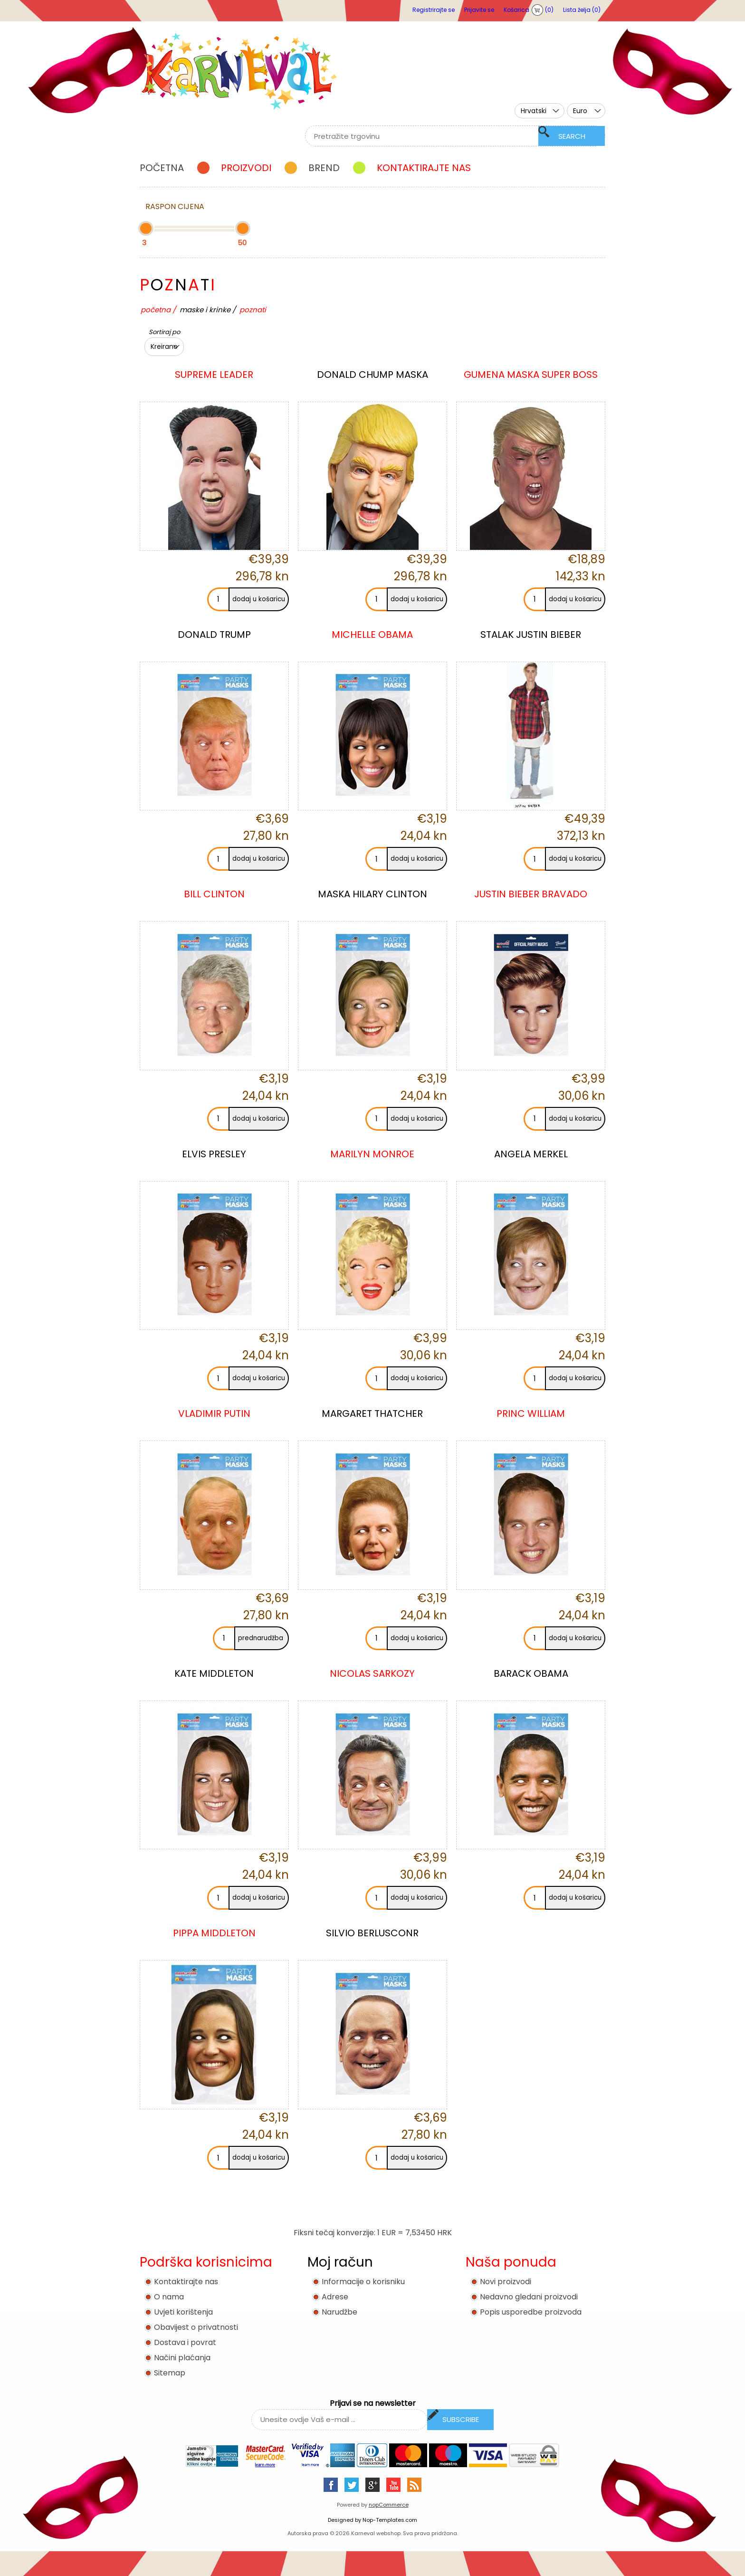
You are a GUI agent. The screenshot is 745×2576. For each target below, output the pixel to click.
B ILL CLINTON (214, 894)
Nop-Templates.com (390, 2520)
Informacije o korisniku (363, 2281)
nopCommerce (389, 2505)
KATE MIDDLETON (214, 1673)
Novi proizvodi (505, 2281)
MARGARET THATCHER (372, 1413)
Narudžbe (339, 2312)
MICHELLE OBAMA (372, 634)
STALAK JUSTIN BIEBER (530, 634)
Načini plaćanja (182, 2357)
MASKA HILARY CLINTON (372, 894)
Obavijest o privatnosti (196, 2327)
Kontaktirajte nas (186, 2281)
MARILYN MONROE (372, 1154)
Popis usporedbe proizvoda (531, 2312)
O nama (169, 2296)
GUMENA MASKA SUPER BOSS (531, 374)
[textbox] (443, 136)
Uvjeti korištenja (183, 2312)
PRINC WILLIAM (531, 1413)
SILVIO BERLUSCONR (372, 1933)
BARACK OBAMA (531, 1673)
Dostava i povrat (185, 2342)
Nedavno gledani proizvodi (529, 2296)
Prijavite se (479, 10)
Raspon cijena (174, 206)
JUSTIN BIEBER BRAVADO (530, 894)
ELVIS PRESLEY (214, 1154)
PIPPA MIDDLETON (214, 1933)
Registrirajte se (433, 10)
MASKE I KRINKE (205, 310)
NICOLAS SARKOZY (372, 1673)
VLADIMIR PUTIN (214, 1413)
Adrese (335, 2296)
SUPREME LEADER (214, 374)
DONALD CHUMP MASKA (372, 374)
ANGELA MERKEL (531, 1154)
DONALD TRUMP (214, 634)
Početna (156, 310)
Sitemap (169, 2372)
